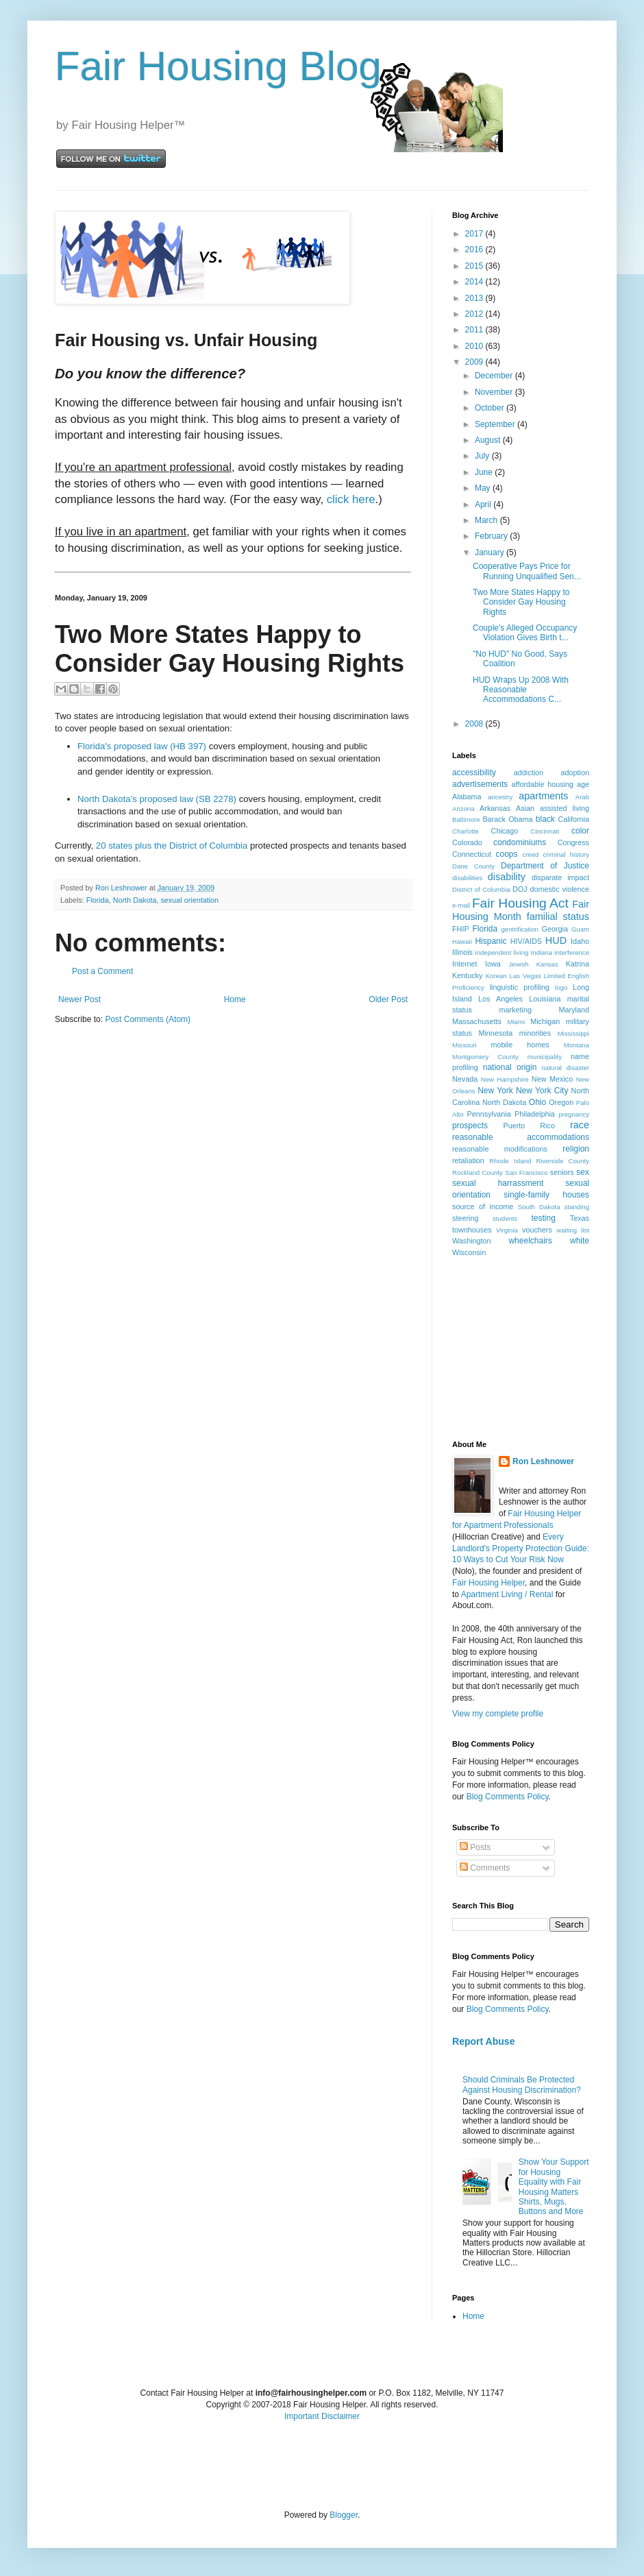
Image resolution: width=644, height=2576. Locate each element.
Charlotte (465, 831)
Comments (485, 1868)
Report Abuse (483, 2041)
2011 (475, 330)
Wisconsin (469, 1252)
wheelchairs (530, 1241)
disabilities (467, 878)
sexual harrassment (497, 1183)
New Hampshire (505, 1079)
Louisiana (544, 999)
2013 (475, 298)
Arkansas (495, 808)
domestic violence (559, 889)
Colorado (467, 842)
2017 (475, 234)
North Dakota (135, 900)
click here (351, 499)
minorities (535, 1033)
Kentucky (467, 975)
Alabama (467, 796)
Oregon (561, 1102)
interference (571, 952)
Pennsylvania (489, 1114)
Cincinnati (544, 831)
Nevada (465, 1079)
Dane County (473, 866)
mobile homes (520, 1045)
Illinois (462, 952)
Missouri (464, 1045)
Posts (475, 1847)
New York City (542, 1090)
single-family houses (546, 1195)
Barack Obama (507, 819)
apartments (543, 795)
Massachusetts (476, 1021)
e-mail (461, 905)
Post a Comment (102, 971)
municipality (545, 1056)
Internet (465, 964)
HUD (556, 940)
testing (544, 1218)
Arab (582, 797)
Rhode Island (510, 1161)
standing (577, 1207)
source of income (482, 1206)
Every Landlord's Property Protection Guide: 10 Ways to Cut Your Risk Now (520, 1548)
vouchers (537, 1230)
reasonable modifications (499, 1149)
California (573, 819)
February (492, 536)
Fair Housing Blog (218, 66)
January (490, 552)
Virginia (507, 1230)
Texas (579, 1218)
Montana (576, 1045)
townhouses (472, 1230)
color (580, 831)
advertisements (480, 784)
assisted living (564, 808)
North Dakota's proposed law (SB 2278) (156, 799)
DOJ (520, 889)
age (583, 784)
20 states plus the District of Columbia (171, 845)
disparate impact (560, 877)
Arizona (463, 808)
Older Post (388, 999)
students (505, 1218)
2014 (475, 282)
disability (506, 876)
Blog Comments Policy (508, 1796)
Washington (471, 1241)
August (489, 440)
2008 (475, 724)
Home (235, 999)
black (545, 819)
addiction (528, 772)
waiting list (572, 1230)
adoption (575, 772)
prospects (470, 1125)
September (496, 424)
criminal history (566, 854)
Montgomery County (485, 1056)
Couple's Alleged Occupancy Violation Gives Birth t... (525, 632)
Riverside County (562, 1161)
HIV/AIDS (526, 941)
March (487, 520)
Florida (97, 900)
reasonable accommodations (520, 1137)
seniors (562, 1172)
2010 (475, 346)
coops (507, 854)
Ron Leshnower (543, 1461)
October (490, 408)
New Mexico (552, 1079)
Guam (580, 929)
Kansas (547, 964)
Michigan (545, 1021)
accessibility (474, 772)
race (579, 1124)
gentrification (519, 929)
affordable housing (543, 784)
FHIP (460, 929)
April (484, 504)
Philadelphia (535, 1114)
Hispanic (490, 941)
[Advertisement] (520, 1347)
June (485, 472)
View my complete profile (497, 1713)
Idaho (580, 941)
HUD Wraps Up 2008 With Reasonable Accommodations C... (521, 690)
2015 (475, 266)
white (579, 1241)
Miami (516, 1021)
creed (530, 854)
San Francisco (526, 1172)
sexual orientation (189, 900)
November (495, 392)
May (484, 488)
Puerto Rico (528, 1125)
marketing (515, 1010)
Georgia (555, 929)
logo (561, 987)
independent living (502, 952)
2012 (475, 314)
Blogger (344, 2515)
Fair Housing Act (520, 903)
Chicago (505, 831)
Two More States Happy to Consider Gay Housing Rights (521, 602)
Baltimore (466, 819)
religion (575, 1149)
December (495, 375)
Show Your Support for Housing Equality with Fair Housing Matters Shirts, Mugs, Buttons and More (554, 2186)
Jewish (518, 964)
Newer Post (79, 999)
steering (465, 1218)
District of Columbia (481, 889)
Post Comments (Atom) (147, 1019)
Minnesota (495, 1033)
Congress (573, 842)
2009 (475, 362)
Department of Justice (545, 866)
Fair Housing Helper (488, 1583)
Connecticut (471, 854)
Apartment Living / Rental (507, 1594)
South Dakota (539, 1207)
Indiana (541, 952)
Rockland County (477, 1172)
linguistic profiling (519, 987)
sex (582, 1172)
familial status (558, 916)
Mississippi (573, 1033)
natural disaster (565, 1067)
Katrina (577, 964)
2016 (475, 249)
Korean (496, 976)
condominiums (519, 842)
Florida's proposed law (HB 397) (141, 746)
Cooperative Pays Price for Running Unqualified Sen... (527, 571)
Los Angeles (500, 999)
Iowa (493, 964)
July (483, 456)
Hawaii (462, 941)
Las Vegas (525, 976)
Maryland (574, 1010)
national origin (510, 1067)
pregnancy (573, 1114)
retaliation (468, 1160)
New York (495, 1090)
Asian (525, 808)
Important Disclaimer (322, 2416)
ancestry (500, 797)
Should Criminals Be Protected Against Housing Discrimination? (521, 2084)
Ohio (537, 1102)
